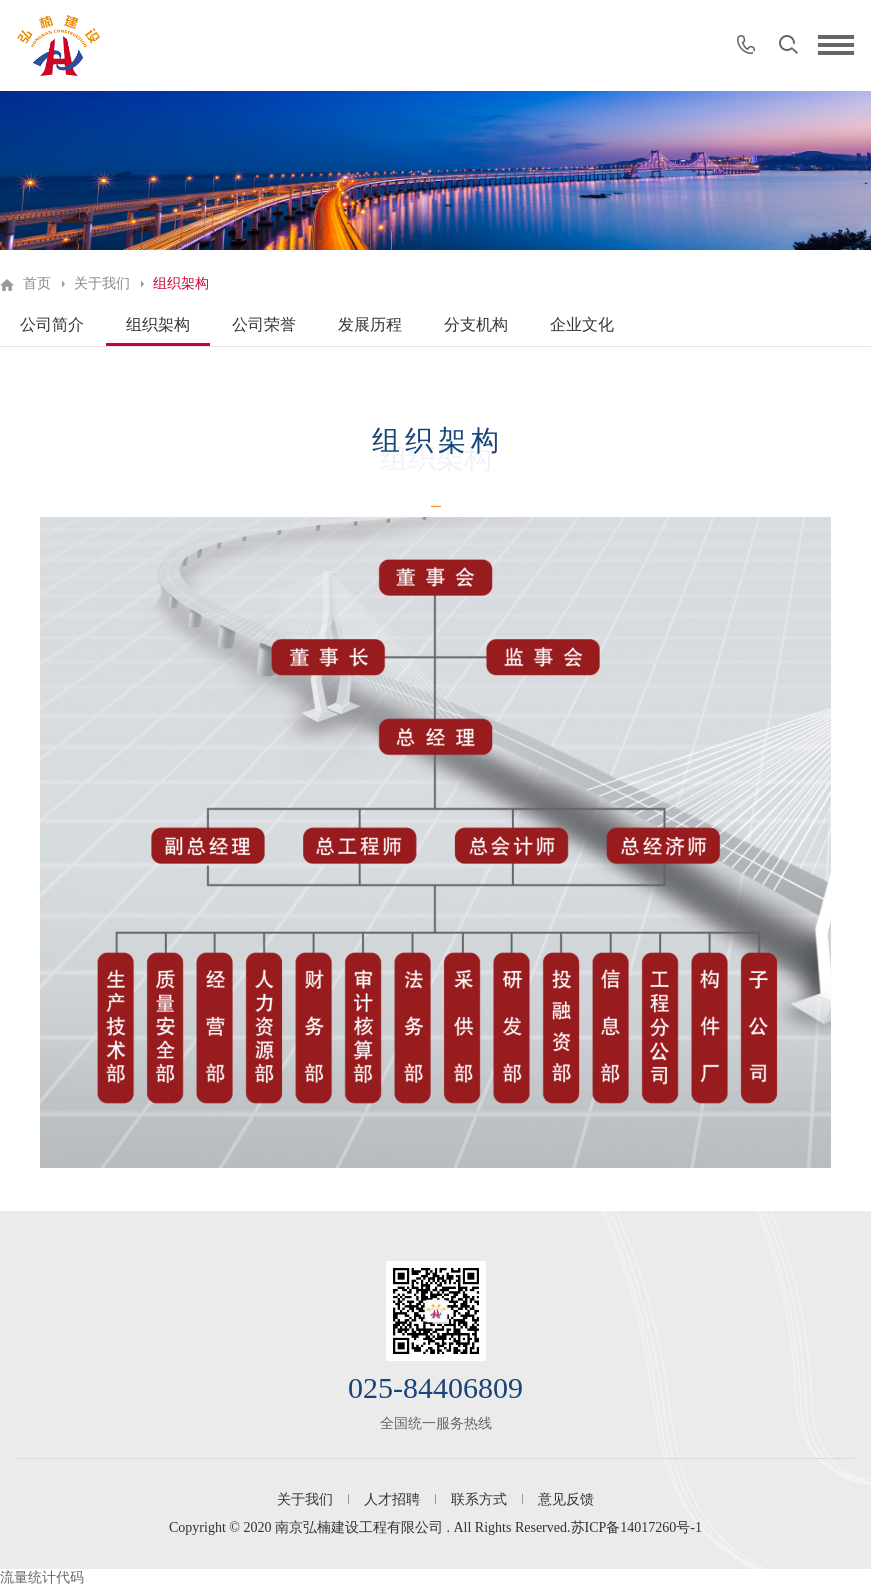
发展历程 (370, 324)
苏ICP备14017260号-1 (636, 1527)
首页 (37, 283)
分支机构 (476, 324)
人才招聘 (392, 1499)
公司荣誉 (264, 324)
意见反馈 (566, 1499)
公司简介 (52, 324)
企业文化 (582, 324)
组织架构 (158, 324)
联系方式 (479, 1499)
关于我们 (102, 283)
